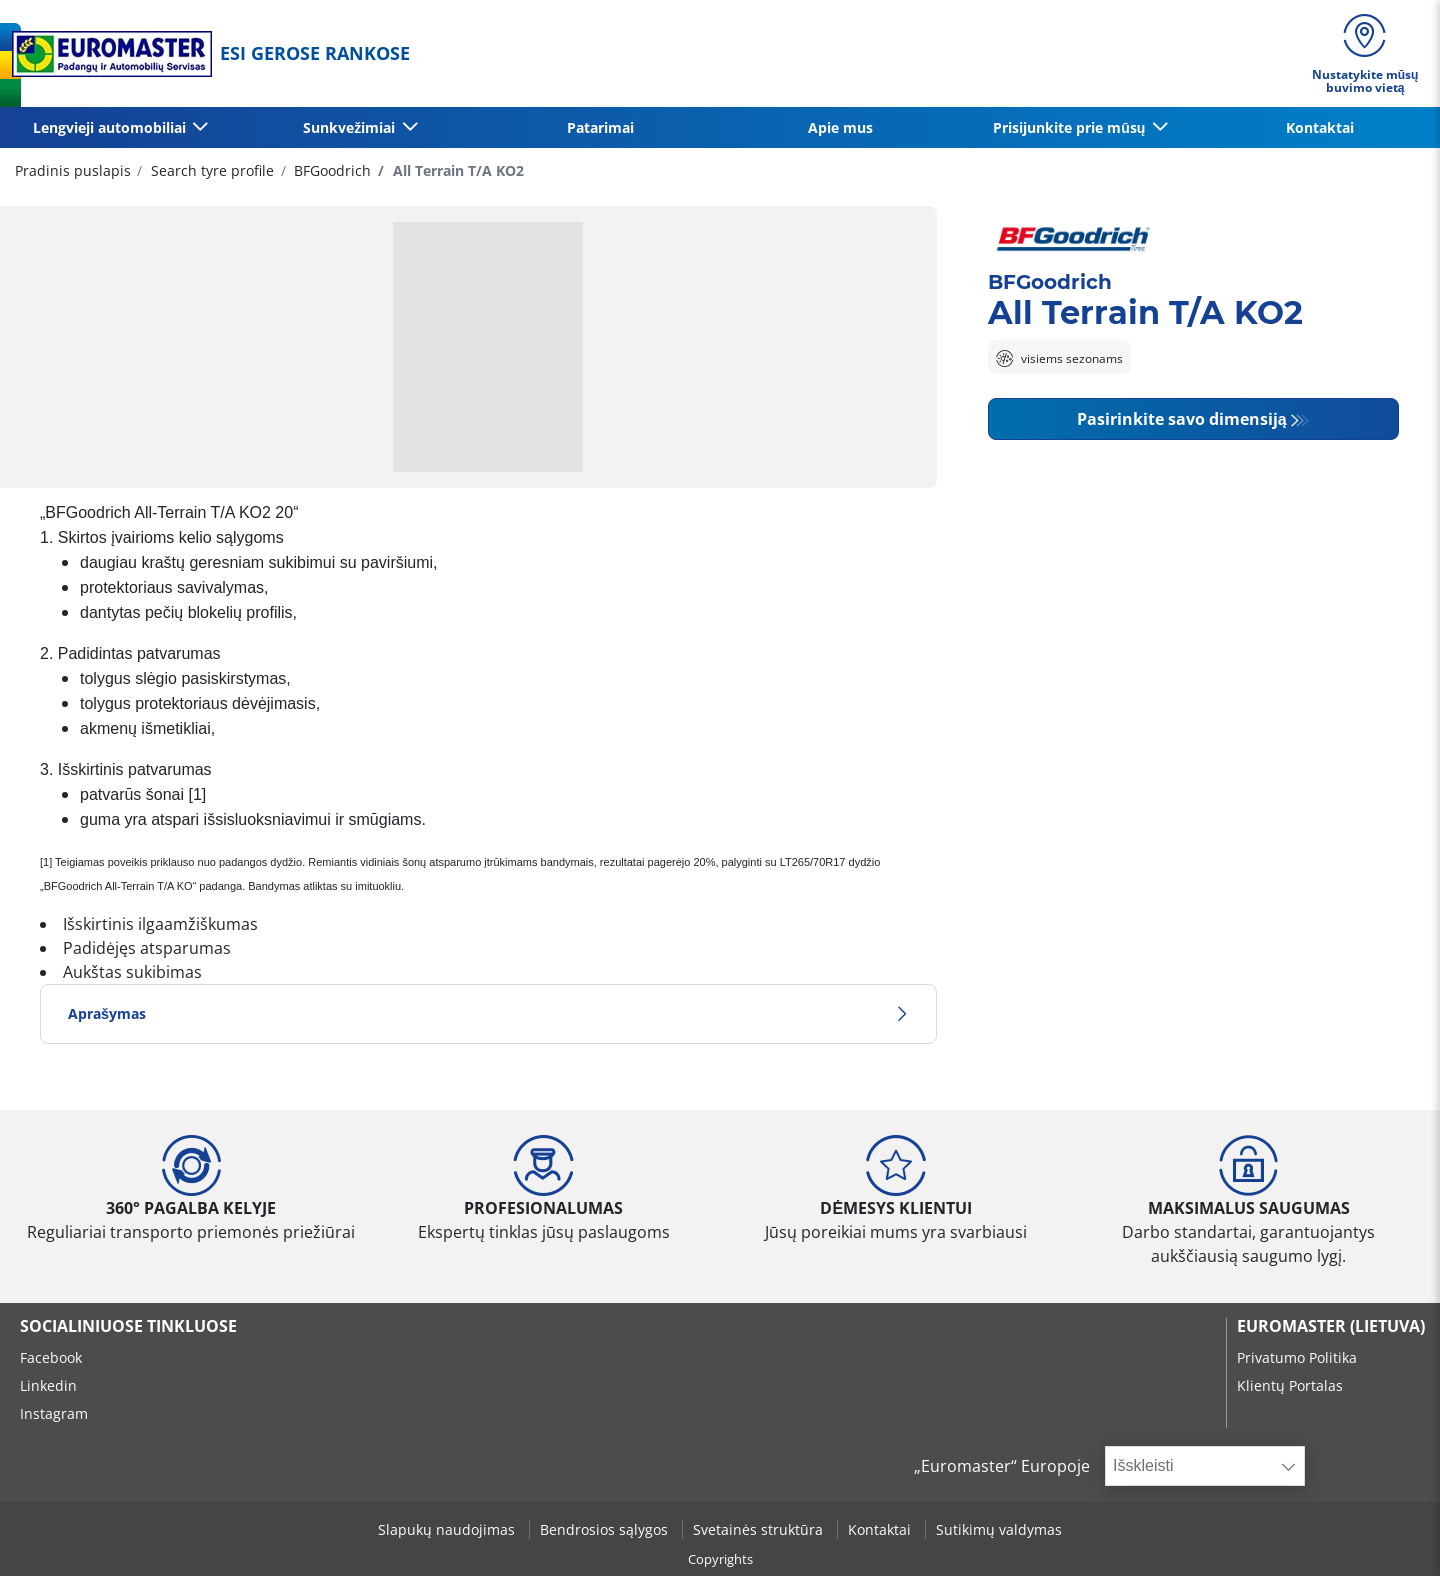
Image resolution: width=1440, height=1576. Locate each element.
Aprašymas (488, 1013)
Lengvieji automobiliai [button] (111, 127)
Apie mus (840, 127)
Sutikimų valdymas (999, 1529)
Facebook (51, 1357)
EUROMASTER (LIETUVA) (1331, 1326)
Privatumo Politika (1297, 1357)
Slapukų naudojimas (448, 1529)
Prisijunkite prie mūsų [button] (1071, 127)
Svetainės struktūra (760, 1529)
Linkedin (48, 1385)
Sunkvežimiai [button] (351, 127)
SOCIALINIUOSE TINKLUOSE (128, 1326)
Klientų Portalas (1290, 1385)
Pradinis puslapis (73, 170)
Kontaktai (1320, 127)
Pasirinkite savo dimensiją (1182, 419)
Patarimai (600, 127)
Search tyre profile (210, 170)
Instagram (54, 1413)
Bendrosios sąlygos (606, 1529)
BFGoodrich (330, 170)
